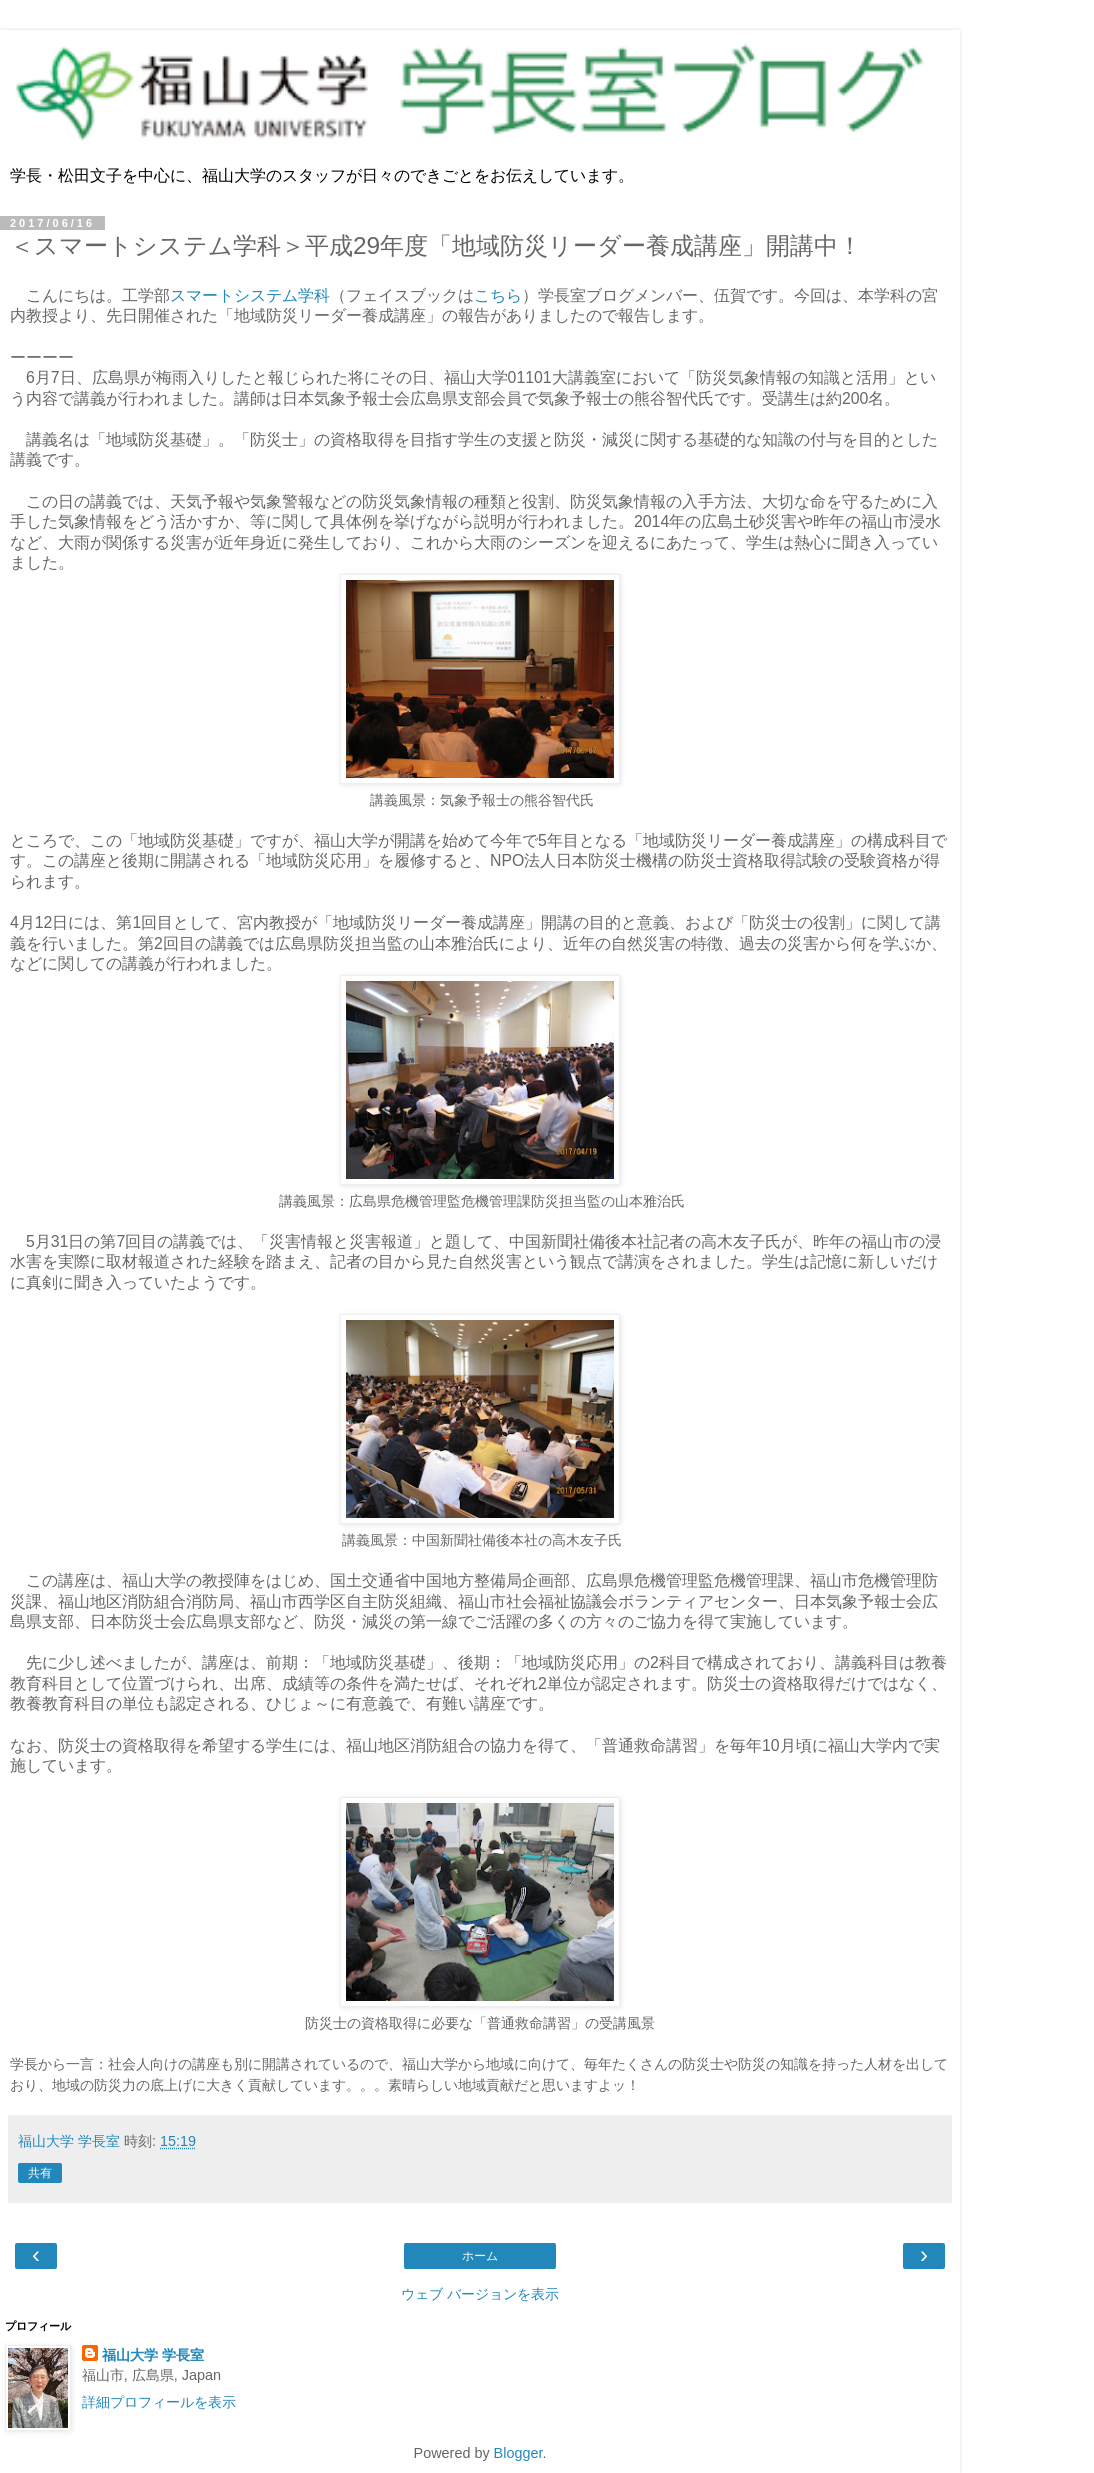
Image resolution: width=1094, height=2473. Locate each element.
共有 (40, 2173)
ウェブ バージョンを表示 (480, 2294)
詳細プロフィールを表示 (159, 2402)
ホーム (480, 2256)
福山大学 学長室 (153, 2355)
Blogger (518, 2453)
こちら (498, 295)
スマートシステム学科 (250, 295)
